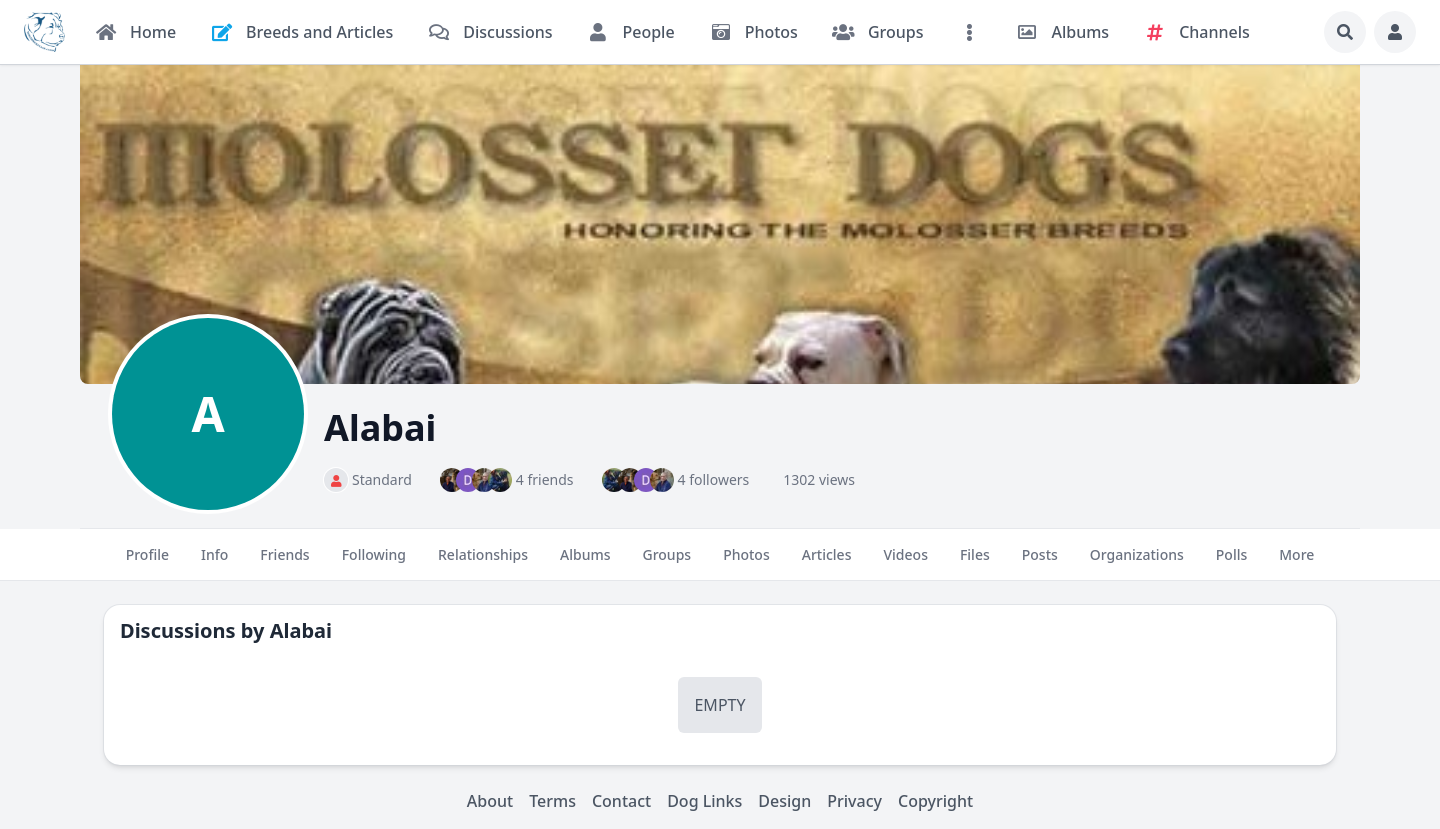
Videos (905, 563)
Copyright (935, 801)
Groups (667, 563)
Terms (552, 801)
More (1296, 563)
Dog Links (704, 801)
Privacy (854, 801)
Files (975, 563)
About (490, 801)
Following (374, 563)
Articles (827, 563)
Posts (1040, 563)
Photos (746, 563)
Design (784, 801)
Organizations (1137, 563)
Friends (284, 563)
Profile (147, 563)
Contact (621, 801)
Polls (1231, 563)
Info (214, 563)
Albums (585, 563)
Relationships (483, 563)
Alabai (301, 630)
